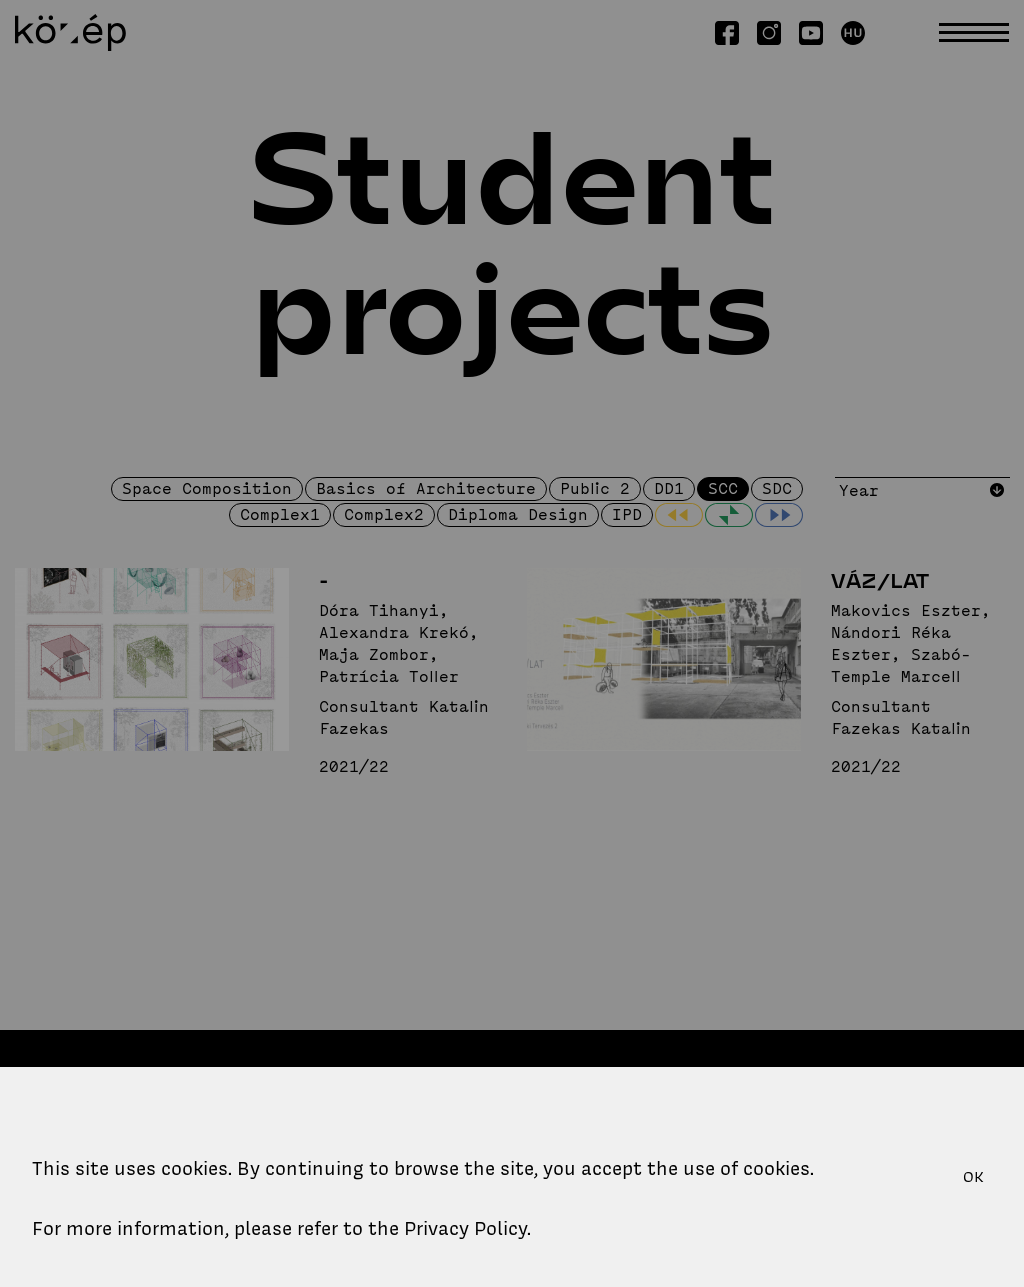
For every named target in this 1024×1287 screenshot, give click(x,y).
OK (973, 1177)
